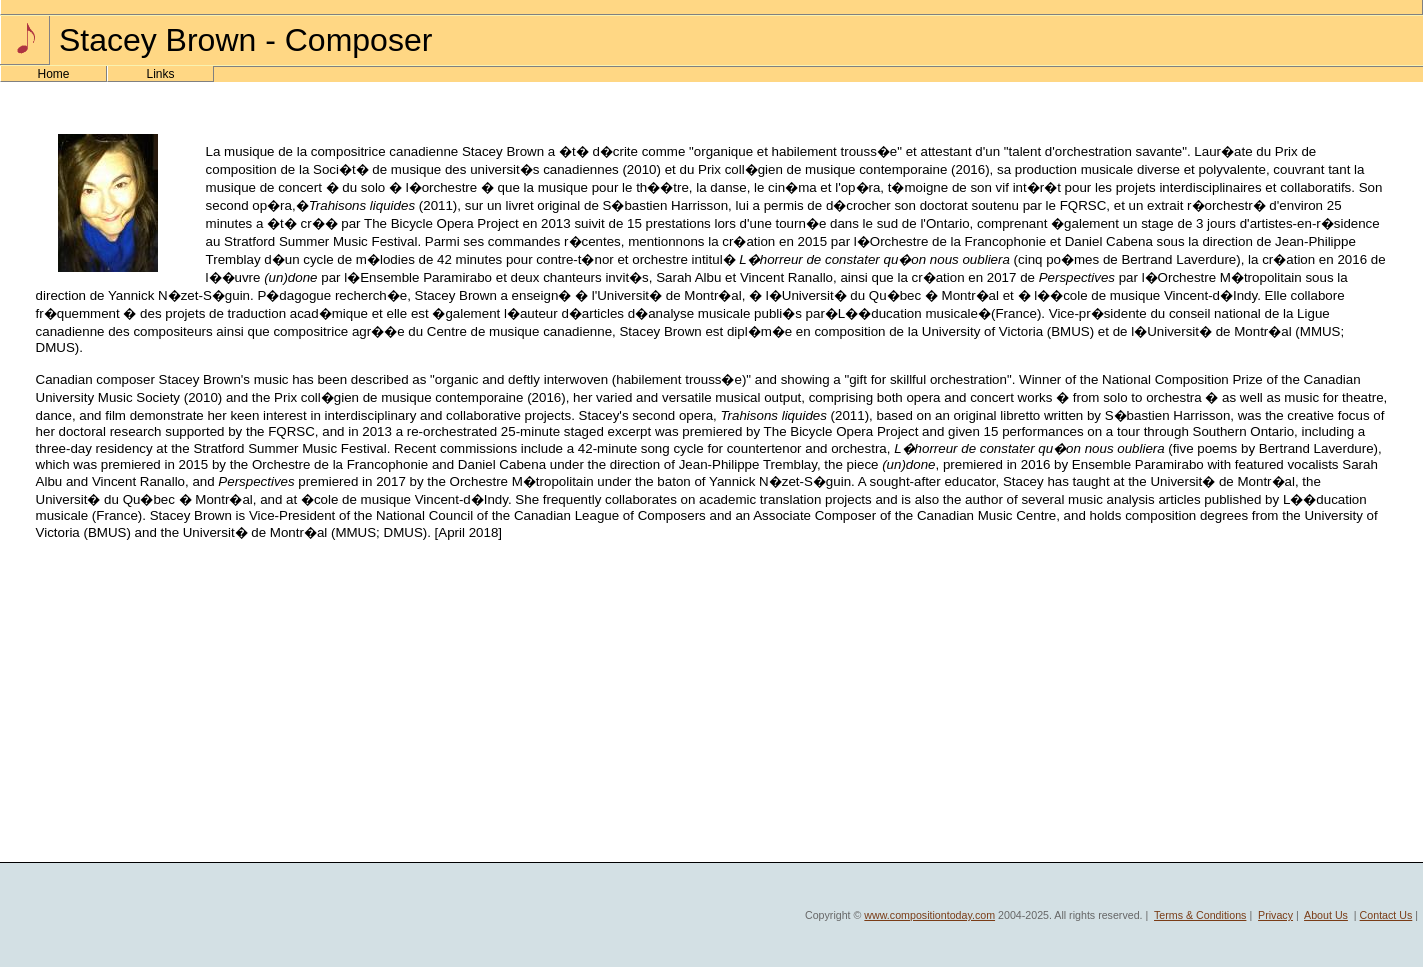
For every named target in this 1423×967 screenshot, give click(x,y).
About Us (1326, 915)
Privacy (1275, 915)
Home (53, 74)
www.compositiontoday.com (929, 915)
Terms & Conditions (1200, 915)
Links (160, 74)
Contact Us (1386, 915)
